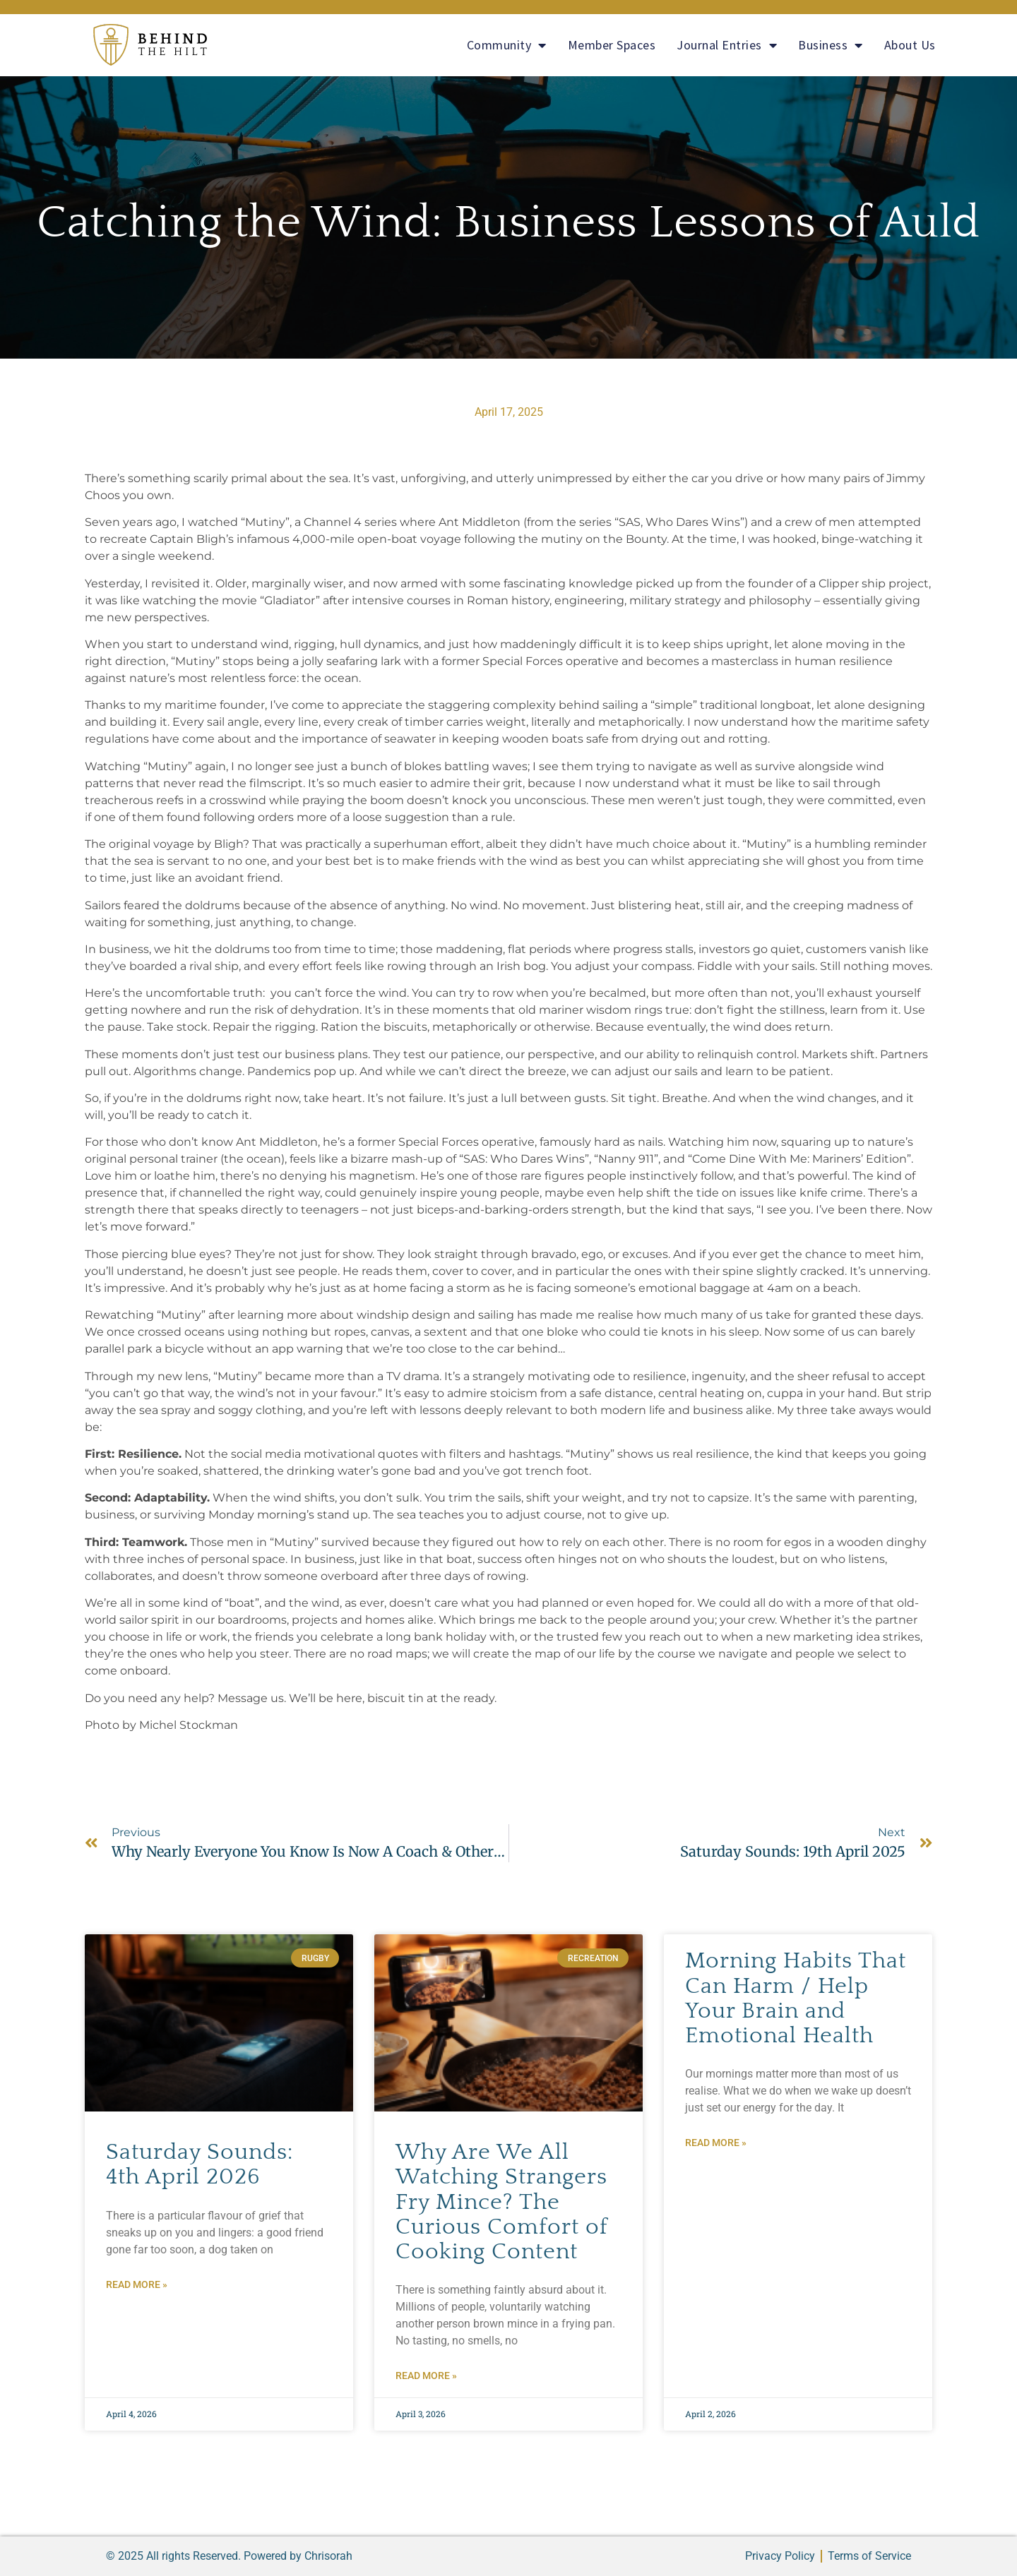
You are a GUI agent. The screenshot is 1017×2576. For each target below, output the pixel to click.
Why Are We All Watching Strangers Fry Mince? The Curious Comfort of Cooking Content (502, 2202)
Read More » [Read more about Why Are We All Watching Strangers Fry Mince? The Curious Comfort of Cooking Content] (426, 2375)
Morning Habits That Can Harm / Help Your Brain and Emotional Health (795, 1998)
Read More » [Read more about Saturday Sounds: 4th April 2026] (136, 2284)
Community (507, 45)
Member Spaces (612, 45)
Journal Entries (727, 45)
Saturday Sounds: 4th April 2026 (199, 2164)
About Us (910, 45)
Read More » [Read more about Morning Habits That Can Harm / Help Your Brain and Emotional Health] (716, 2142)
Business (830, 45)
